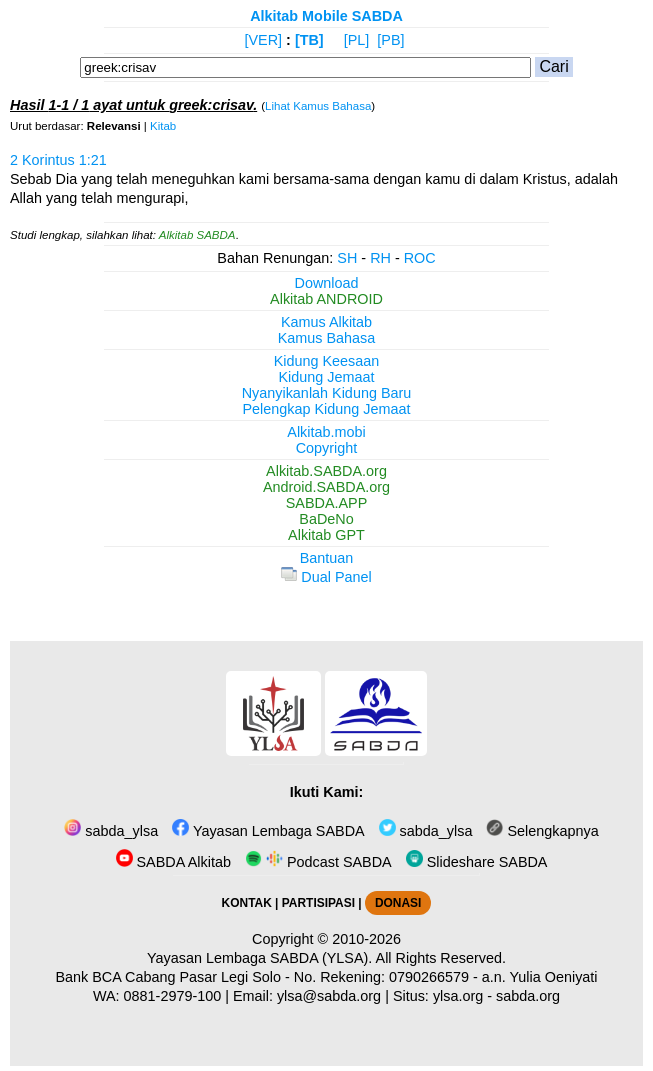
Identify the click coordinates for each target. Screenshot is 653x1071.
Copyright (327, 448)
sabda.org (528, 996)
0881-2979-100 (173, 996)
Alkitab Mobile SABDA (326, 16)
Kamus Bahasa (327, 338)
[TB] (309, 40)
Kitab (163, 126)
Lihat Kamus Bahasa (318, 106)
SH (347, 258)
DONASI (398, 903)
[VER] (264, 40)
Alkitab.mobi (326, 432)
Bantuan (327, 558)
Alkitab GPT (326, 535)
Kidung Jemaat (327, 377)
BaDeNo (326, 519)
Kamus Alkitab (326, 322)
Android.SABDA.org (326, 487)
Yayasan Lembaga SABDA (268, 831)
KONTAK (247, 903)
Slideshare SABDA (477, 862)
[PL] (357, 40)
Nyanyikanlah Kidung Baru (327, 393)
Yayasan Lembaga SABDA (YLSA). (259, 958)
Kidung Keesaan (327, 361)
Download (327, 283)
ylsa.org (458, 996)
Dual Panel (326, 577)
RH (380, 258)
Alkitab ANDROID (326, 299)
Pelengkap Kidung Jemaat (326, 409)
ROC (420, 258)
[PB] (390, 40)
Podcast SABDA (318, 862)
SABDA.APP (327, 503)
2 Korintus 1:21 (58, 160)
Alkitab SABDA (197, 235)
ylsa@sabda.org (329, 996)
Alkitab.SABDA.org (326, 471)
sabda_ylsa (111, 831)
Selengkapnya (542, 831)
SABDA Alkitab (173, 862)
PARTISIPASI (318, 903)
